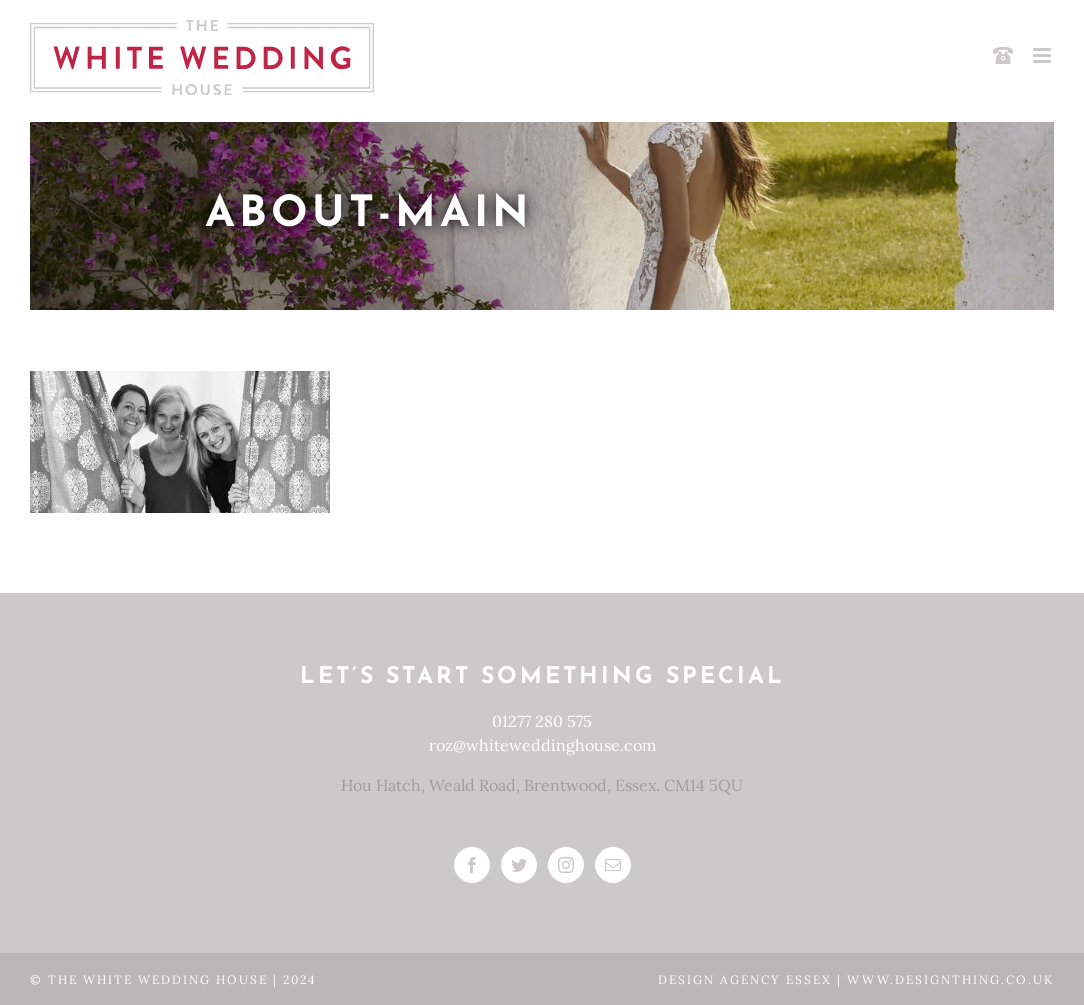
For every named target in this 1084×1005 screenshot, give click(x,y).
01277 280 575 (542, 721)
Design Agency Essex (747, 979)
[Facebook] (472, 865)
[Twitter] (519, 865)
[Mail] (613, 865)
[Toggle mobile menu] (1043, 55)
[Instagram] (566, 865)
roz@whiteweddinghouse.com (542, 745)
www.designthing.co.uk (950, 979)
